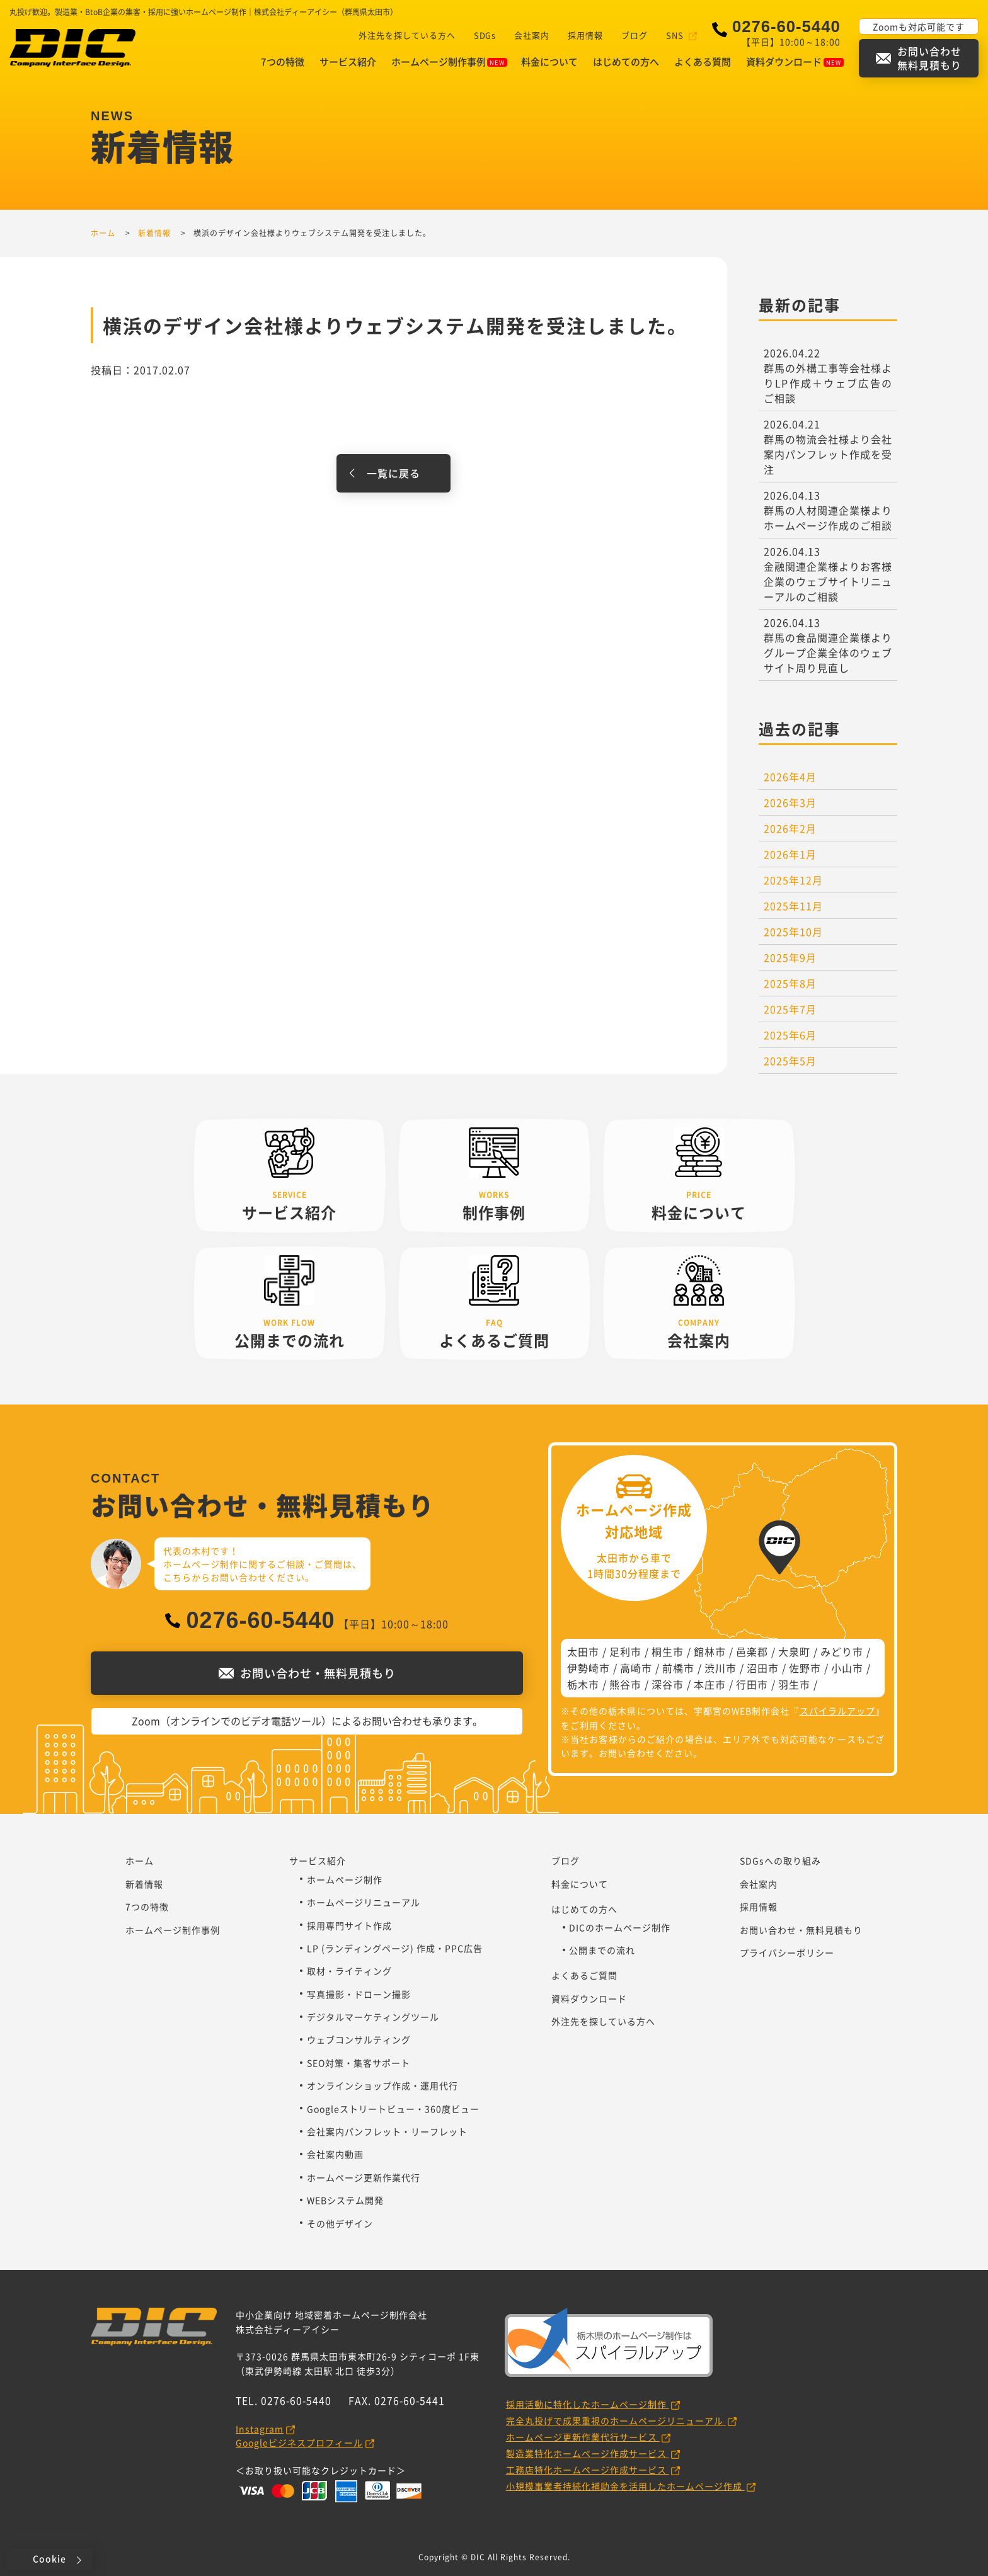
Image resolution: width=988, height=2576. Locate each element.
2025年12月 (793, 879)
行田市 (752, 1684)
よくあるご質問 (584, 1975)
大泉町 (794, 1651)
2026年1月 (790, 854)
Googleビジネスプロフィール (299, 2442)
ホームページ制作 (344, 1879)
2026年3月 (790, 802)
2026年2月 (790, 828)
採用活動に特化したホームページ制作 (587, 2404)
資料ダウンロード (794, 62)
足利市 (625, 1651)
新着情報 (144, 1884)
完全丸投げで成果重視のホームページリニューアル (616, 2420)
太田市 (583, 1651)
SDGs (484, 35)
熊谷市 (625, 1684)
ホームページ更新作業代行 (363, 2177)
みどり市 (841, 1651)
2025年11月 (793, 905)
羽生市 (794, 1684)
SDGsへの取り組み (780, 1860)
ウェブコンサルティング (359, 2039)
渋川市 (720, 1667)
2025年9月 (790, 957)
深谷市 (668, 1684)
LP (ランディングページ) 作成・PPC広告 (395, 1948)
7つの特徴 (282, 62)
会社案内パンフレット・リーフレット (387, 2131)
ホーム (139, 1860)
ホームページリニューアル (363, 1902)
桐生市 (668, 1651)
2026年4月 (790, 776)
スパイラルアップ (838, 1710)
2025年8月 (790, 983)
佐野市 (805, 1667)
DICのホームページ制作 (619, 1927)
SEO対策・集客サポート (358, 2062)
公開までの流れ (602, 1950)
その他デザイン (340, 2223)
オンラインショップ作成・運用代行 (382, 2085)
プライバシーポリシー (787, 1952)
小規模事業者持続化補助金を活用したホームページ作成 (625, 2486)
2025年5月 (790, 1060)
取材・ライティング (349, 1970)
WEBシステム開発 (345, 2200)
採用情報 (585, 35)
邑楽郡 (752, 1651)
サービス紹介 (347, 62)
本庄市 (710, 1684)
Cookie (49, 2558)
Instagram (260, 2428)
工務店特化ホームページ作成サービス (587, 2469)
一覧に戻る (393, 473)
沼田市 (763, 1667)
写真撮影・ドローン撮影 (359, 1994)
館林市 (710, 1651)
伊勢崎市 (588, 1667)
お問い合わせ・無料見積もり (801, 1929)
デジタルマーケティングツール (373, 2016)
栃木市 (583, 1684)
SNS (676, 35)
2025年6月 (790, 1034)
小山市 (847, 1667)
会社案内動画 (335, 2154)
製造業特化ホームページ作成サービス (587, 2453)
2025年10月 (793, 931)
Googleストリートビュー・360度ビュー (393, 2108)
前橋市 (678, 1667)
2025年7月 (790, 1009)
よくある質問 (702, 62)
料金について (549, 62)
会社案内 (531, 35)
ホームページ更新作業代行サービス (583, 2437)
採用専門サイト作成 (349, 1925)
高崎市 (636, 1667)
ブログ (634, 35)
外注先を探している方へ (406, 35)
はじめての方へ (626, 62)
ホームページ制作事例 (449, 62)
